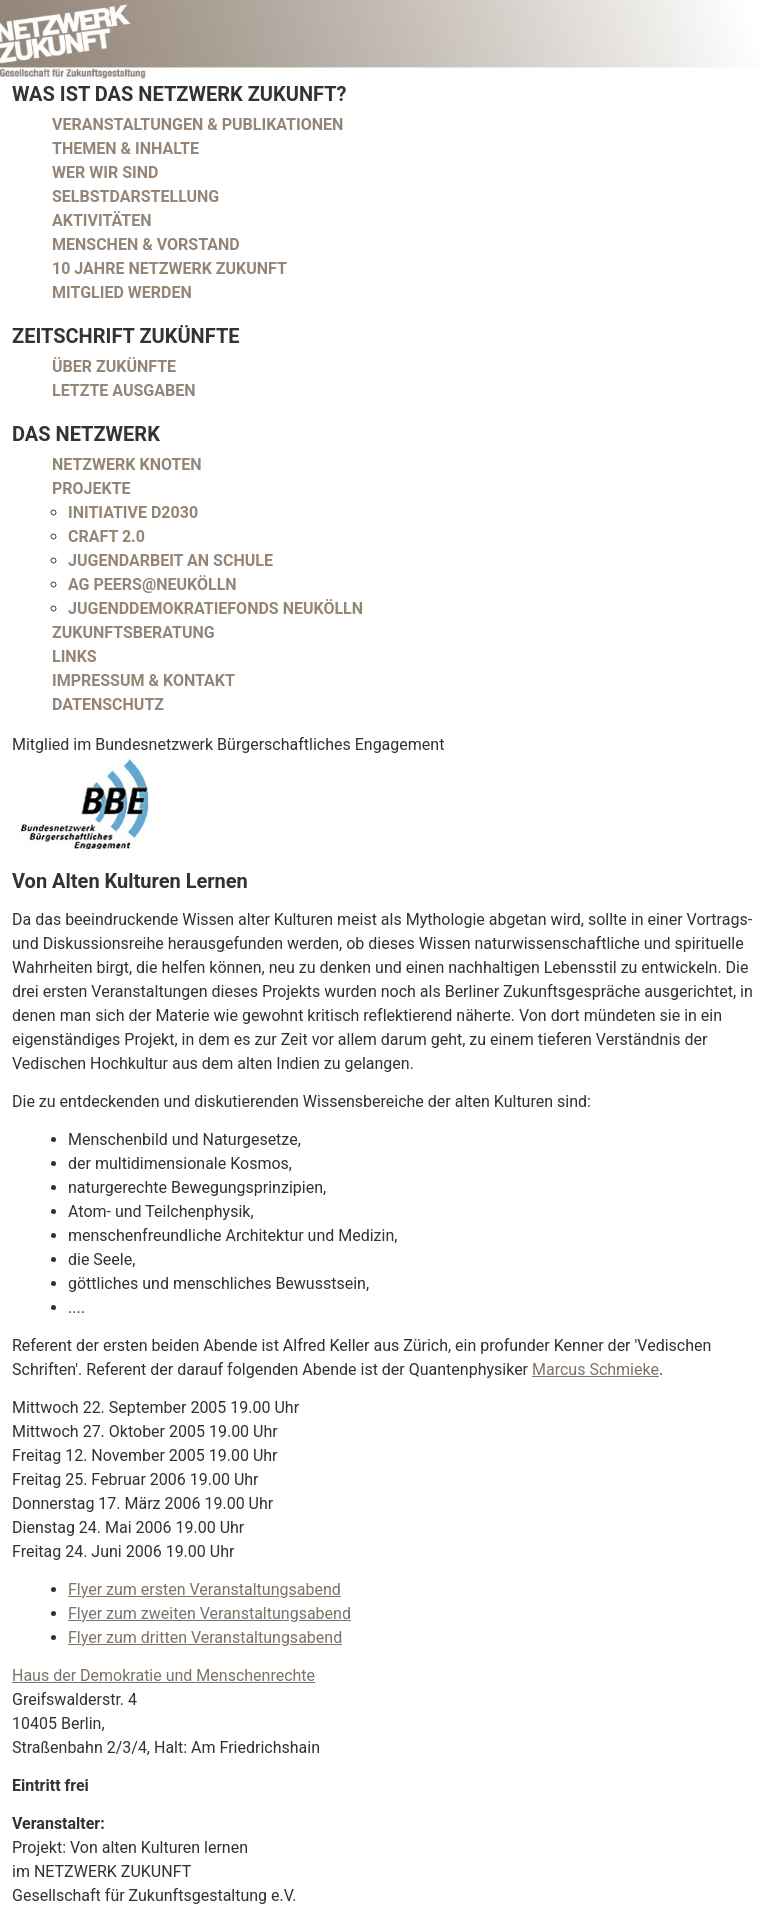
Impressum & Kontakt (143, 680)
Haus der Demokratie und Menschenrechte (163, 1675)
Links (74, 656)
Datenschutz (108, 704)
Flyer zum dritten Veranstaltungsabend (205, 1637)
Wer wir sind (105, 172)
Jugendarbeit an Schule (170, 560)
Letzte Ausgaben (124, 390)
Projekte (91, 488)
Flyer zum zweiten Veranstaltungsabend (209, 1613)
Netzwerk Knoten (127, 464)
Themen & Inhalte (125, 148)
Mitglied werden (122, 292)
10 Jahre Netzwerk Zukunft (169, 268)
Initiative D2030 (133, 512)
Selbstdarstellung (135, 196)
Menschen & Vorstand (146, 244)
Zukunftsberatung (133, 632)
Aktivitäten (102, 220)
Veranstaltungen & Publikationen (197, 124)
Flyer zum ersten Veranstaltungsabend (204, 1589)
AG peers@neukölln (152, 584)
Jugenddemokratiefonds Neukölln (215, 608)
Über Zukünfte (114, 366)
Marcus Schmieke (595, 1369)
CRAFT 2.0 (106, 536)
